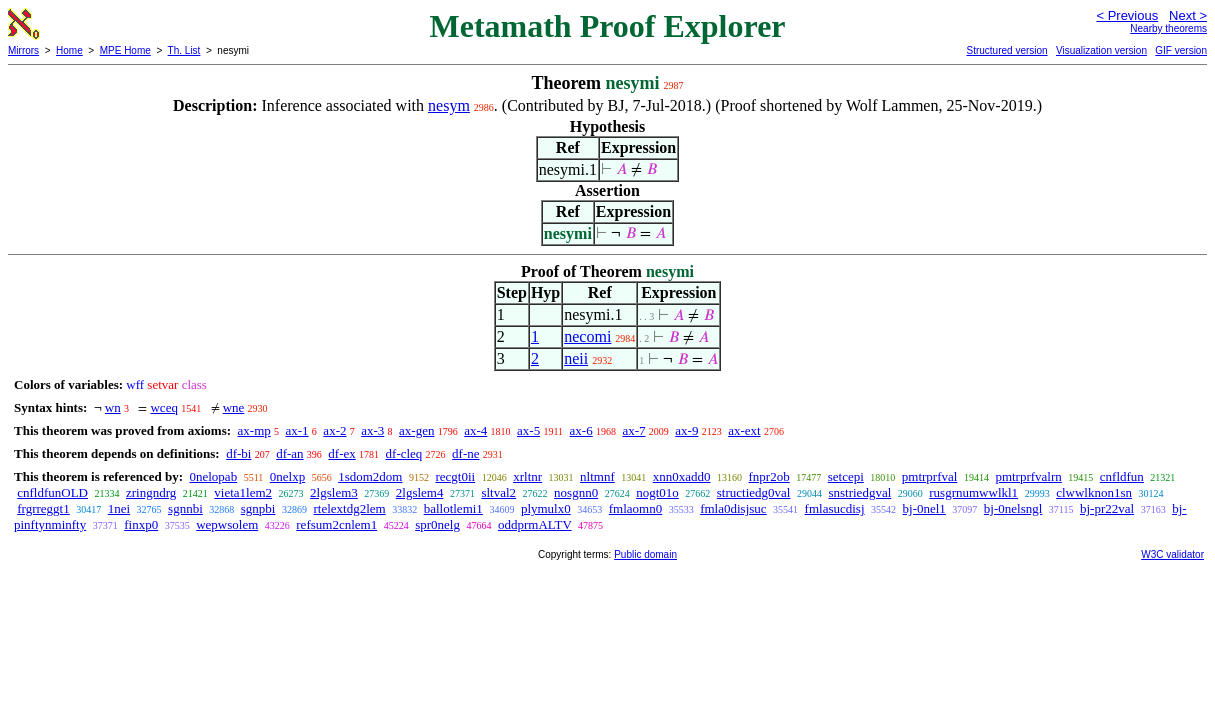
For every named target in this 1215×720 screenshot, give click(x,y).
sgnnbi (185, 508)
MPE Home (125, 50)
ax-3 (372, 430)
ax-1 (297, 430)
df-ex (341, 453)
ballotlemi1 (453, 508)
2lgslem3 (334, 492)
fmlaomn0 (635, 508)
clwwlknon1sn (1094, 492)
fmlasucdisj (835, 508)
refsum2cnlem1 (336, 524)
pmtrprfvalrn (1028, 476)
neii (576, 358)
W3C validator (1172, 554)
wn (113, 407)
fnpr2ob (769, 476)
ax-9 (686, 430)
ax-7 (633, 430)
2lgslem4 (420, 492)
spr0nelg (437, 524)
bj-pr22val (1107, 508)
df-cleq (404, 453)
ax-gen (416, 430)
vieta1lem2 (243, 492)
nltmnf (597, 476)
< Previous (1127, 15)
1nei (119, 508)
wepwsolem (227, 524)
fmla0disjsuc (733, 508)
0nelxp (287, 476)
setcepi (846, 476)
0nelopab (213, 476)
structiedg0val (754, 492)
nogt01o (657, 492)
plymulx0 (546, 508)
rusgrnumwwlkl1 (973, 492)
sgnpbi (258, 508)
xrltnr (527, 476)
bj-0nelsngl (1013, 508)
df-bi (238, 453)
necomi (587, 336)
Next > (1188, 15)
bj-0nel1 (924, 508)
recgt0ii (455, 476)
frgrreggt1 (43, 508)
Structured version (1006, 50)
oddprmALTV (535, 524)
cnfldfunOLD (52, 492)
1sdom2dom (370, 476)
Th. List (184, 50)
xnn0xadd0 (682, 476)
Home (69, 50)
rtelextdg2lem (349, 508)
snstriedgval (859, 492)
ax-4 (475, 430)
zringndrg (151, 492)
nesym (449, 105)
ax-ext (744, 430)
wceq (163, 407)
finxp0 (141, 524)
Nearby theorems (1168, 28)
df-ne (465, 453)
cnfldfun (1122, 476)
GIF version (1181, 50)
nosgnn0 (576, 492)
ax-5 (528, 430)
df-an (289, 453)
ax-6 (581, 430)
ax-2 (334, 430)
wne (234, 407)
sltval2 (498, 492)
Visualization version (1101, 50)
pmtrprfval (930, 476)
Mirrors (23, 50)
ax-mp (254, 430)
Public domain (645, 554)
